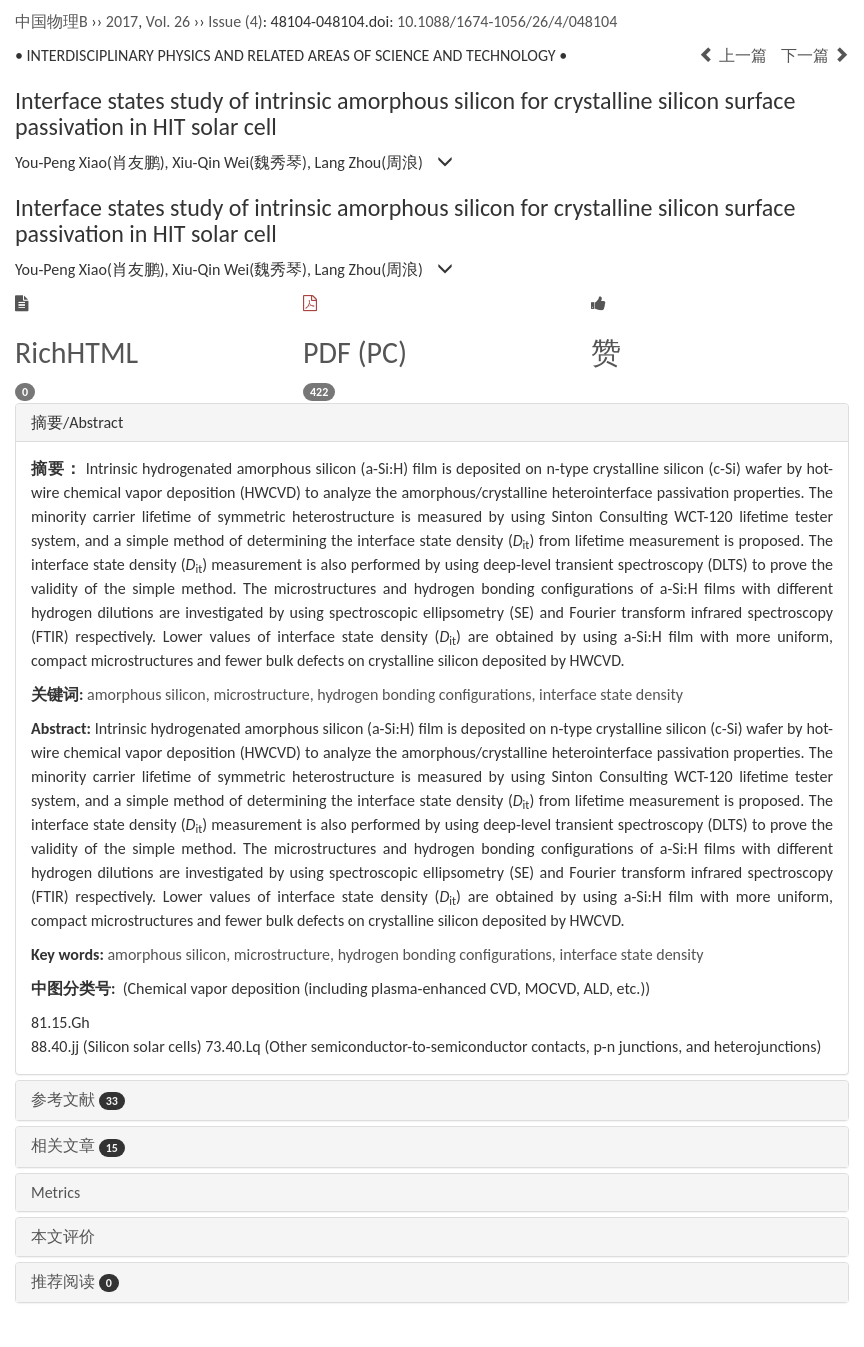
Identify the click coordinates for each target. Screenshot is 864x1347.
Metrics (55, 1192)
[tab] (432, 423)
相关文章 (78, 1145)
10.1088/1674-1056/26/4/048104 (507, 21)
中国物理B (51, 21)
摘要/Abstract (77, 422)
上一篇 (733, 55)
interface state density (611, 694)
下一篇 (815, 55)
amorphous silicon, (150, 694)
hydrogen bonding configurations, (428, 694)
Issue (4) (235, 21)
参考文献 (78, 1099)
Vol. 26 (168, 21)
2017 (122, 21)
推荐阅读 (75, 1281)
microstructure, (265, 694)
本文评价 (63, 1236)
